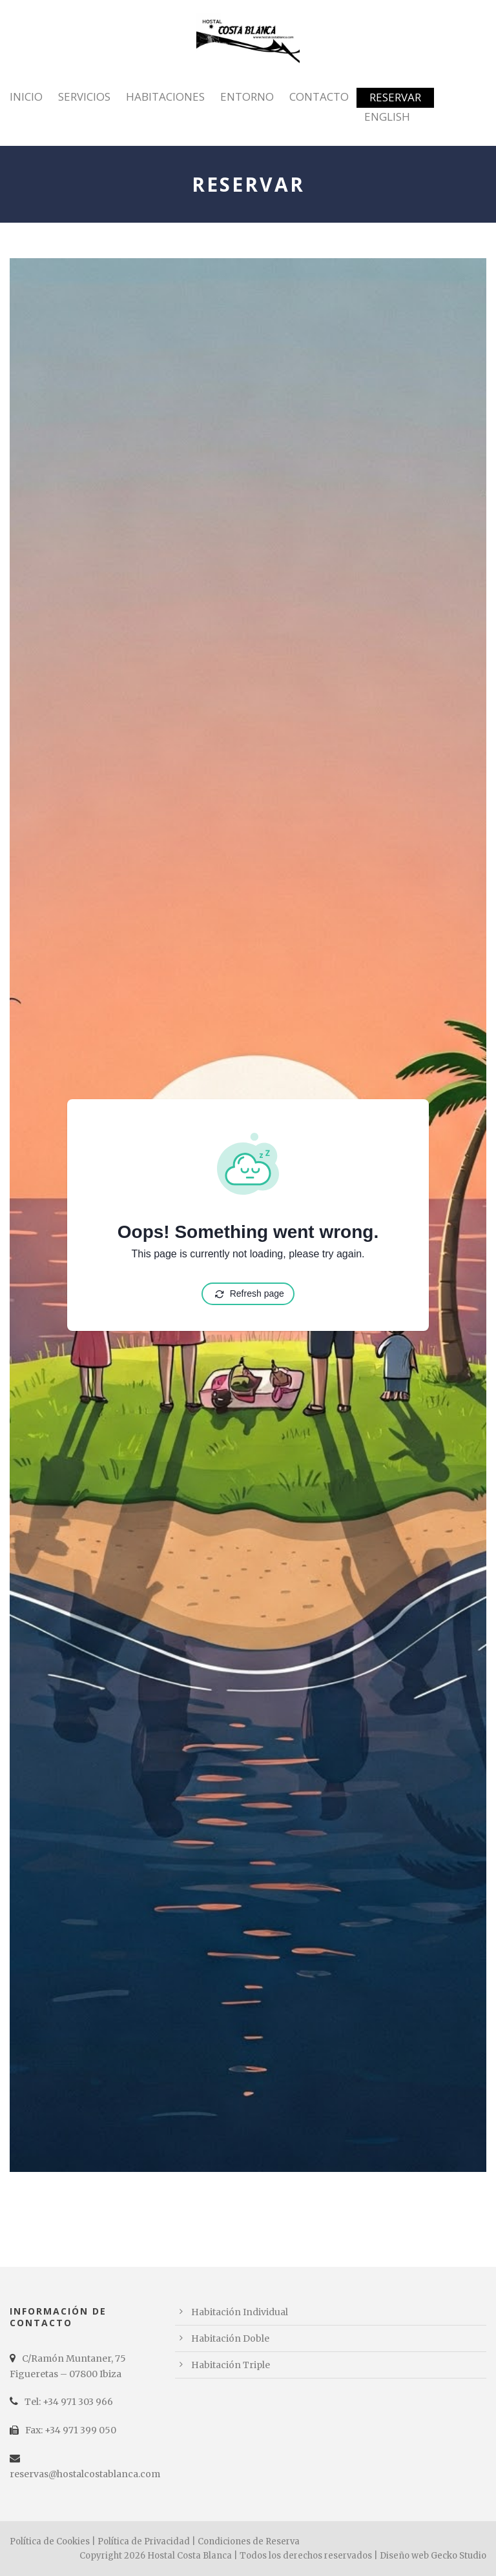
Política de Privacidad (144, 2541)
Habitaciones (165, 96)
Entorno (247, 96)
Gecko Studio (458, 2555)
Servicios (84, 96)
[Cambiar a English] (387, 125)
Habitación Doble (230, 2338)
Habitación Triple (230, 2365)
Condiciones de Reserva (249, 2541)
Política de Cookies (50, 2541)
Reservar (395, 97)
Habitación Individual (239, 2312)
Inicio (26, 96)
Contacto (319, 96)
